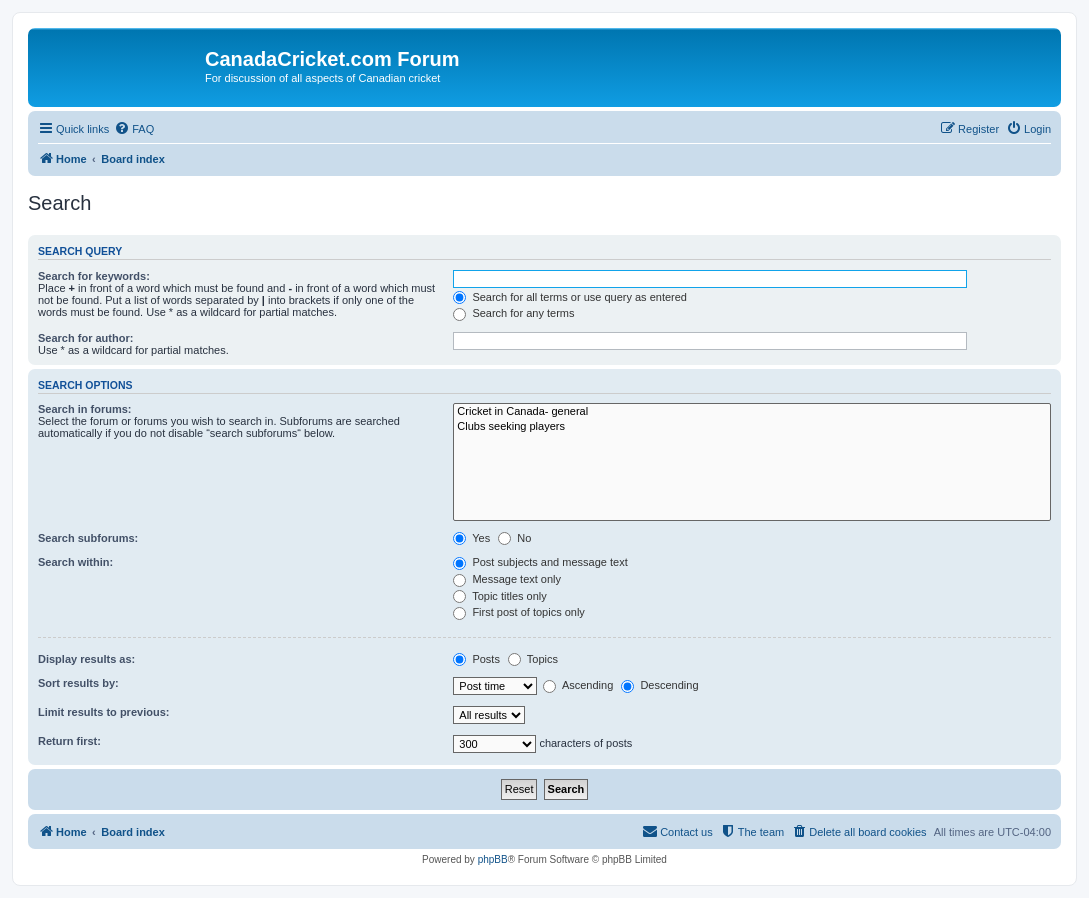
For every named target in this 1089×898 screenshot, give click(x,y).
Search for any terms (513, 313)
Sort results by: (78, 683)
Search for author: (85, 338)
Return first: (69, 741)
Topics (533, 659)
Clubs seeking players (752, 427)
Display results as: (86, 659)
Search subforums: (88, 538)
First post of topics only (519, 612)
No (514, 538)
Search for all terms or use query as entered (570, 297)
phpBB (493, 859)
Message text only (507, 579)
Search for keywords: (94, 276)
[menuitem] (134, 129)
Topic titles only (499, 596)
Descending (659, 685)
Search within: (75, 562)
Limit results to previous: (103, 712)
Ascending (578, 685)
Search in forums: (85, 409)
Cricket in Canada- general (752, 412)
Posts (476, 659)
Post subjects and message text (540, 562)
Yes (471, 538)
